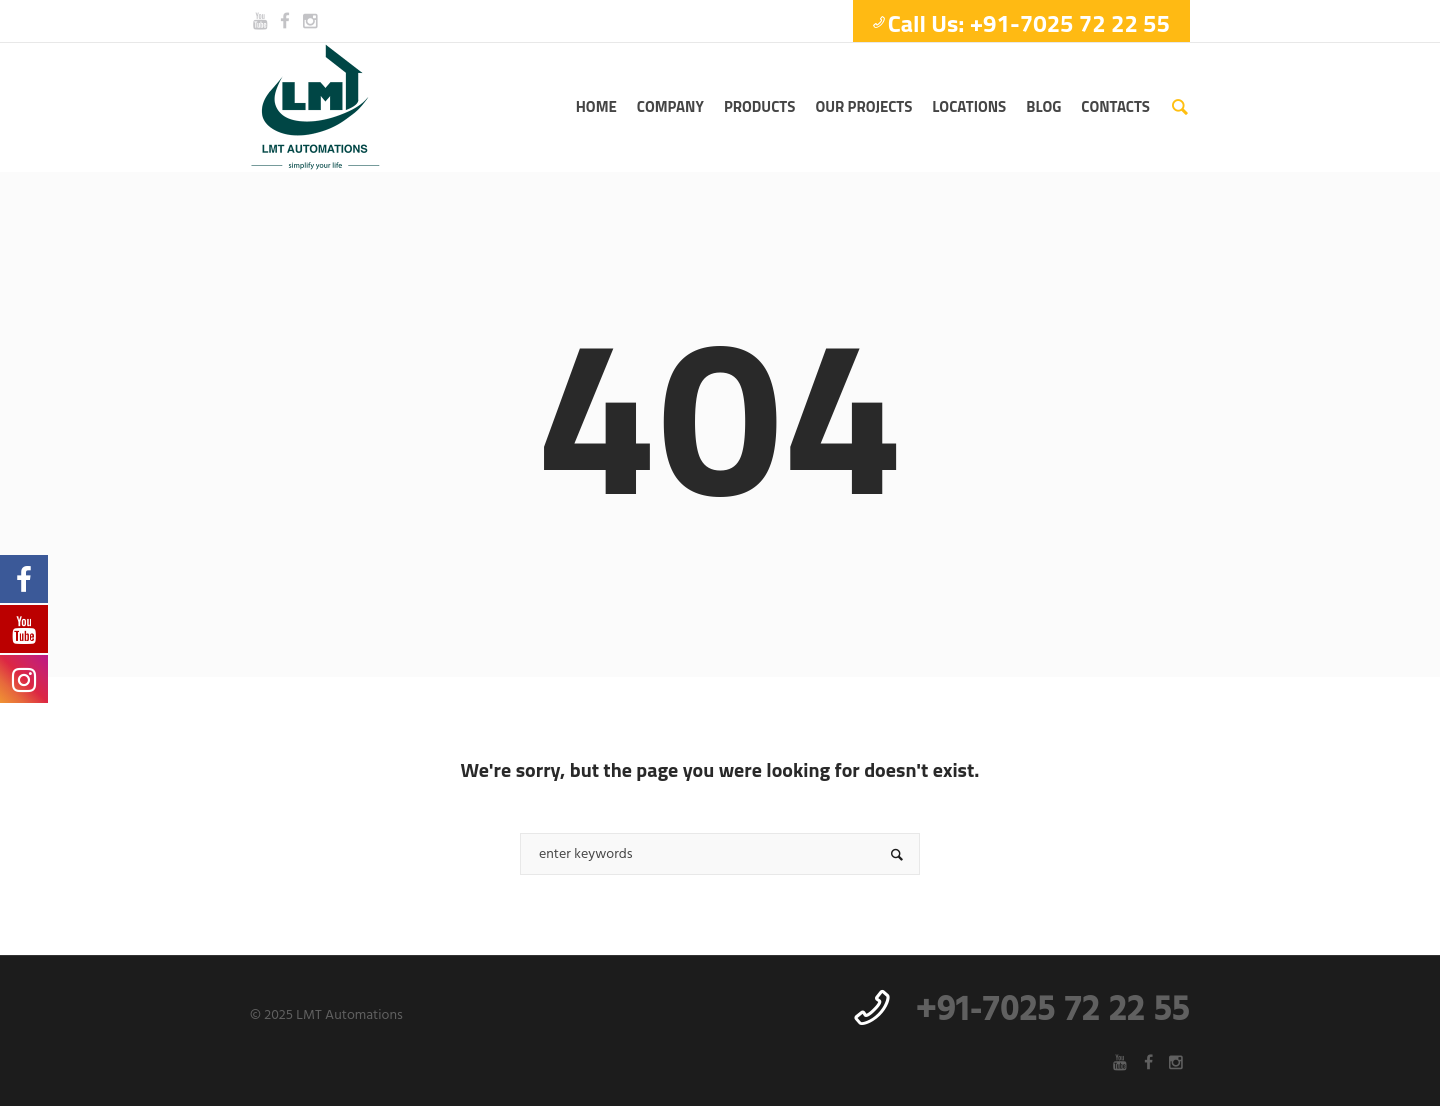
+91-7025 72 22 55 (1053, 1011)
